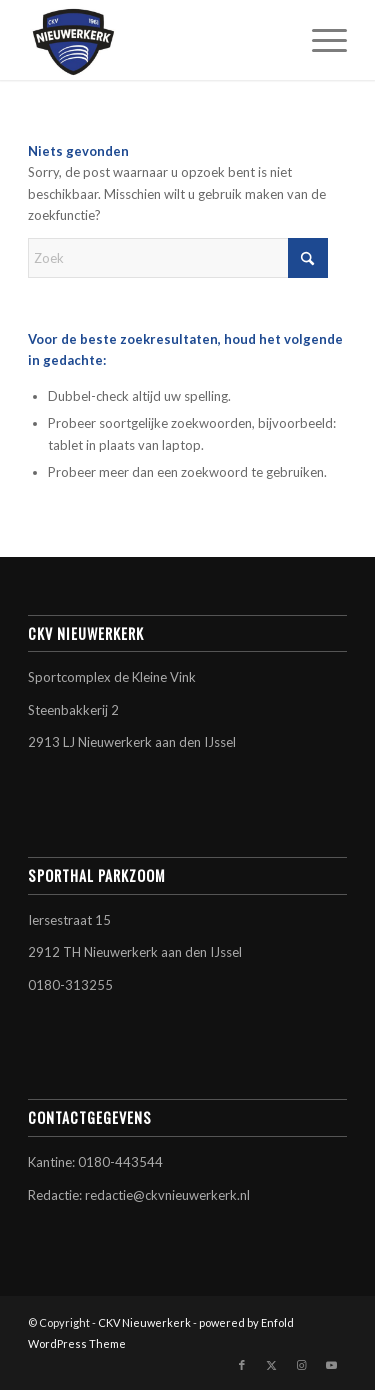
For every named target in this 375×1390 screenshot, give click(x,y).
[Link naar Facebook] (242, 1365)
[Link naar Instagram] (302, 1365)
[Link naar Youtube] (332, 1365)
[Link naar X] (272, 1365)
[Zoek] (178, 258)
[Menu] (319, 40)
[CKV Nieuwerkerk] (155, 40)
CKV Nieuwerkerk (144, 1322)
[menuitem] (319, 40)
